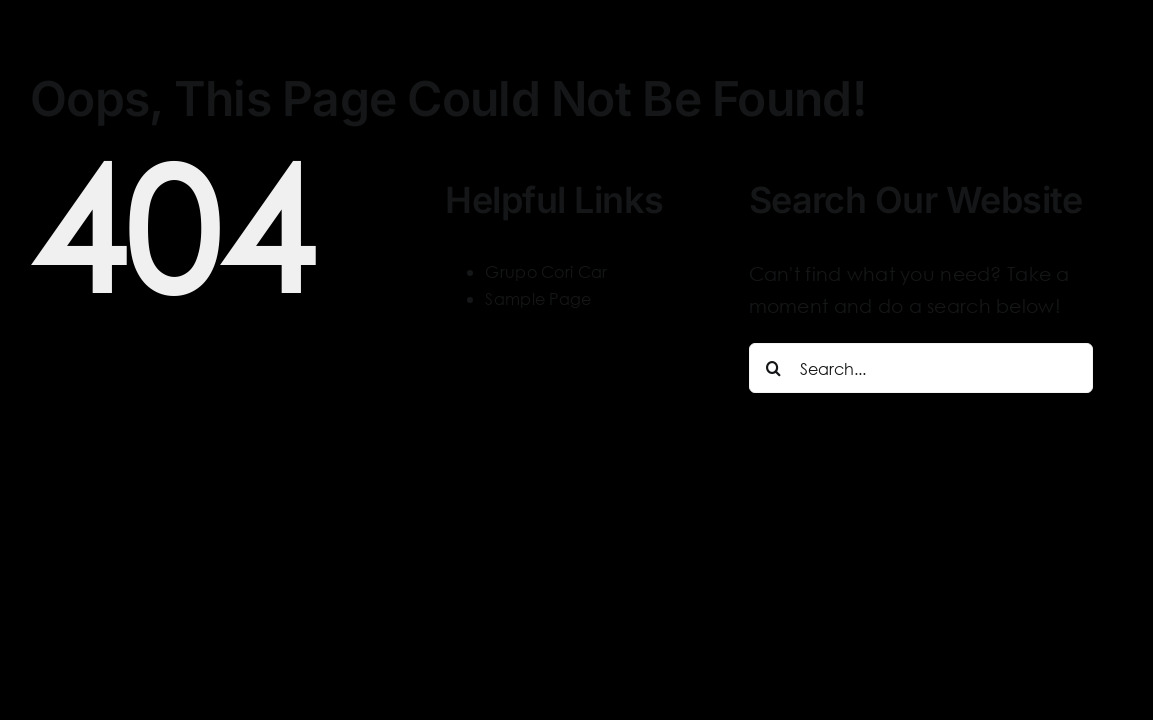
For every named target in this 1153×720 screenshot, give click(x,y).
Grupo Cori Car (546, 271)
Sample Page (538, 298)
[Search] (774, 368)
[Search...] (921, 368)
